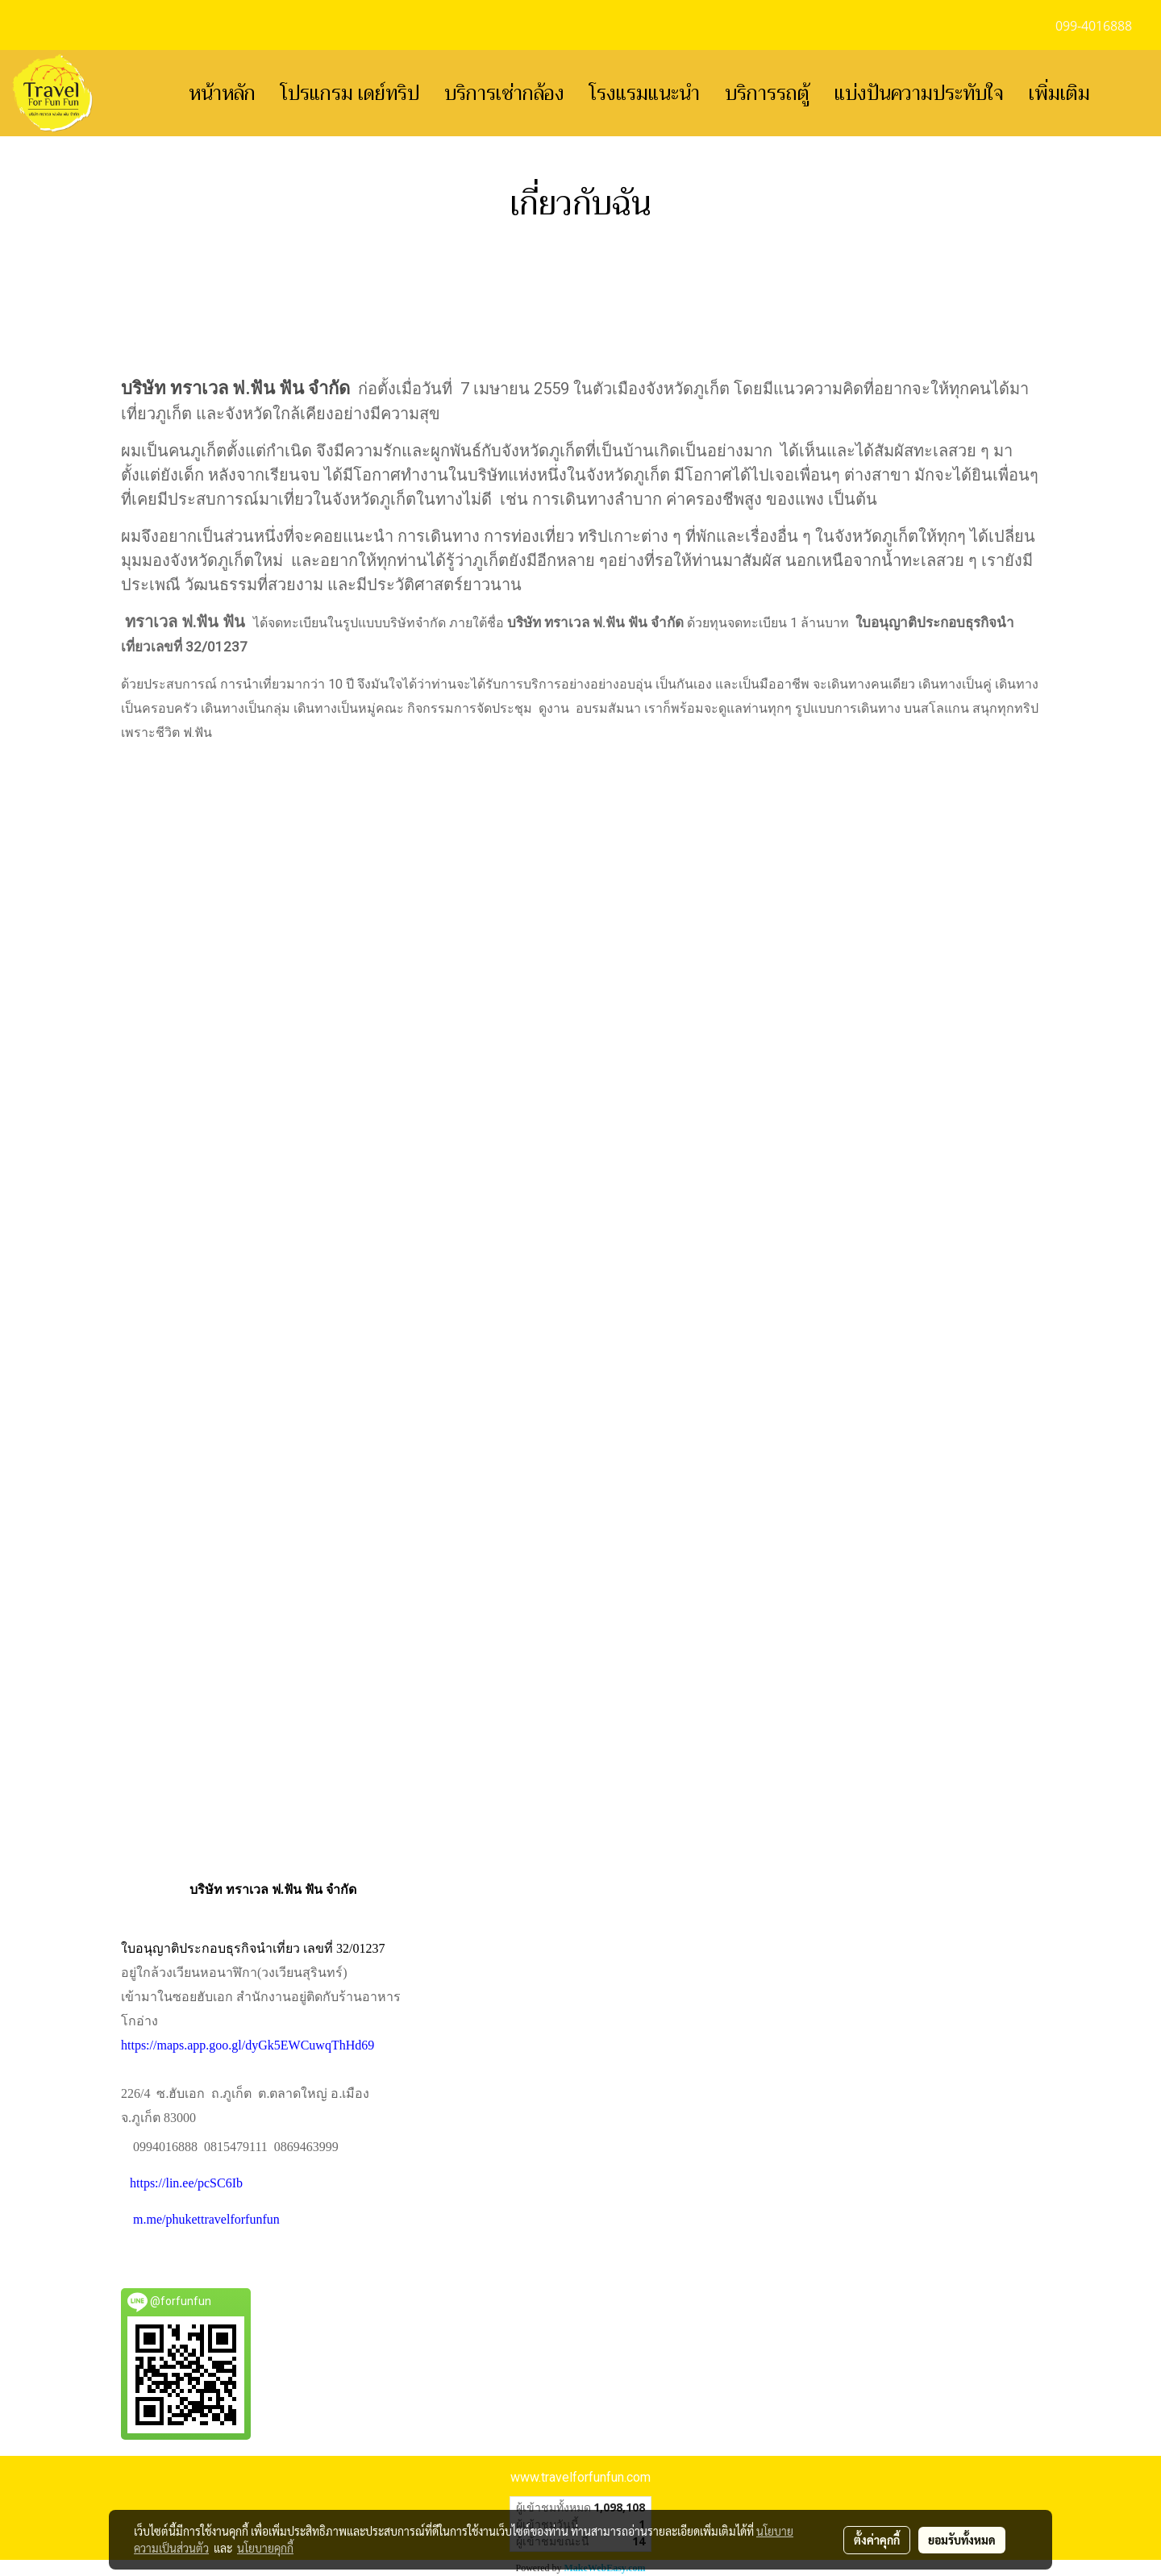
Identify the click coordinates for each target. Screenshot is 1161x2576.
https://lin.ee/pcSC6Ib (186, 2183)
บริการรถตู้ (767, 93)
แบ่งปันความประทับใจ (919, 93)
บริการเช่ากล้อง (504, 93)
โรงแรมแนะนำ (644, 93)
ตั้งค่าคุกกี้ (877, 2539)
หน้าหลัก (222, 93)
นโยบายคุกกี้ (265, 2548)
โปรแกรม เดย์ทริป (350, 93)
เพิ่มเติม (1059, 93)
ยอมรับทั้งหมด (962, 2539)
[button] (1126, 93)
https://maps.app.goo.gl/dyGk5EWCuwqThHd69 (247, 2045)
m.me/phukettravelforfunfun (206, 2219)
